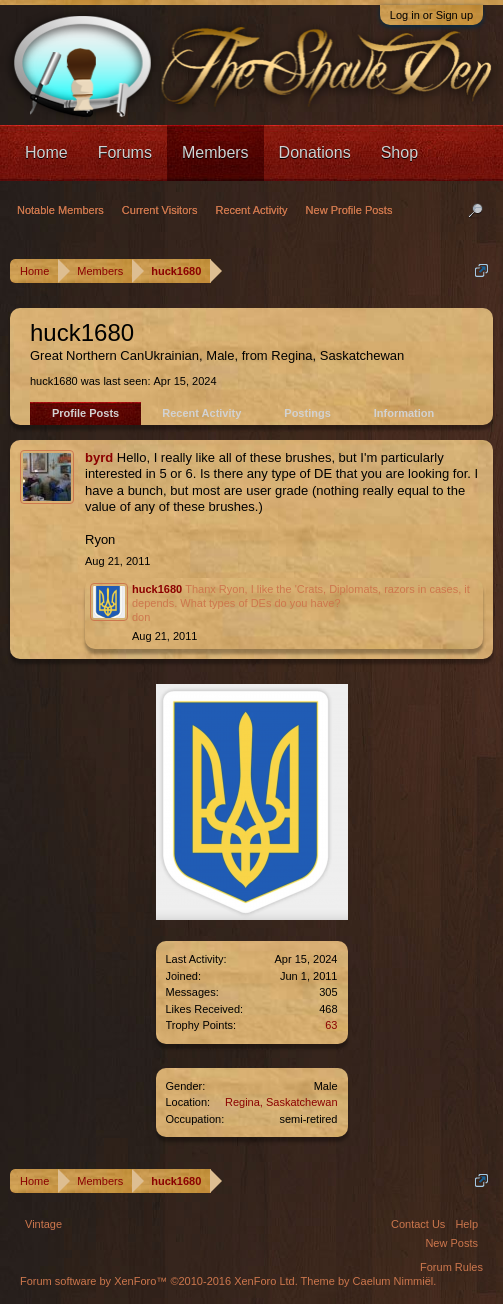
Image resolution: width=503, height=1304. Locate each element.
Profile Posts (85, 413)
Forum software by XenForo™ (159, 1281)
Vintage (43, 1224)
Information (404, 413)
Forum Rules (451, 1267)
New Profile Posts (349, 210)
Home (46, 152)
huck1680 (157, 589)
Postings (307, 413)
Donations (315, 152)
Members (215, 152)
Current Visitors (160, 210)
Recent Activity (201, 413)
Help (466, 1224)
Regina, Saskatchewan (281, 1102)
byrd (99, 457)
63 (331, 1025)
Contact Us (418, 1224)
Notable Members (60, 210)
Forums (125, 152)
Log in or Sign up (431, 15)
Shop (399, 152)
